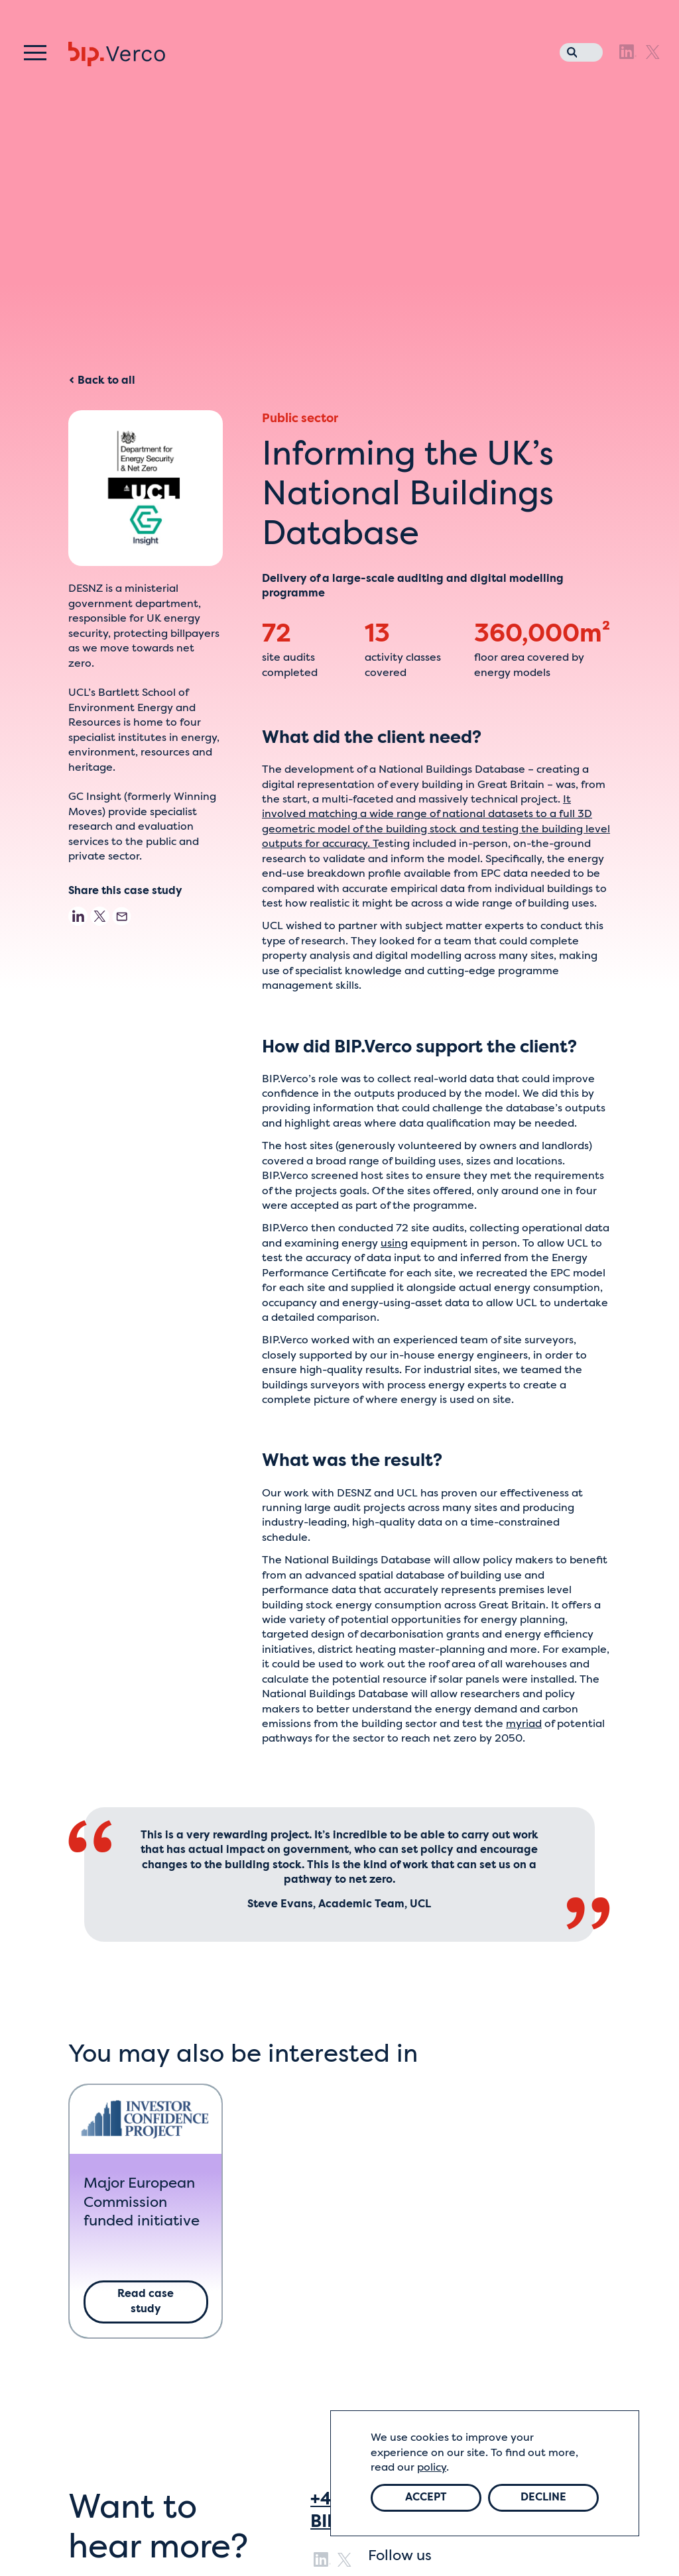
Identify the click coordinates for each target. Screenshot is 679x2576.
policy (431, 2468)
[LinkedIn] (628, 51)
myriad (524, 1724)
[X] (653, 52)
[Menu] (35, 52)
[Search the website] (569, 49)
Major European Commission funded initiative (142, 2202)
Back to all (101, 381)
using (394, 1244)
